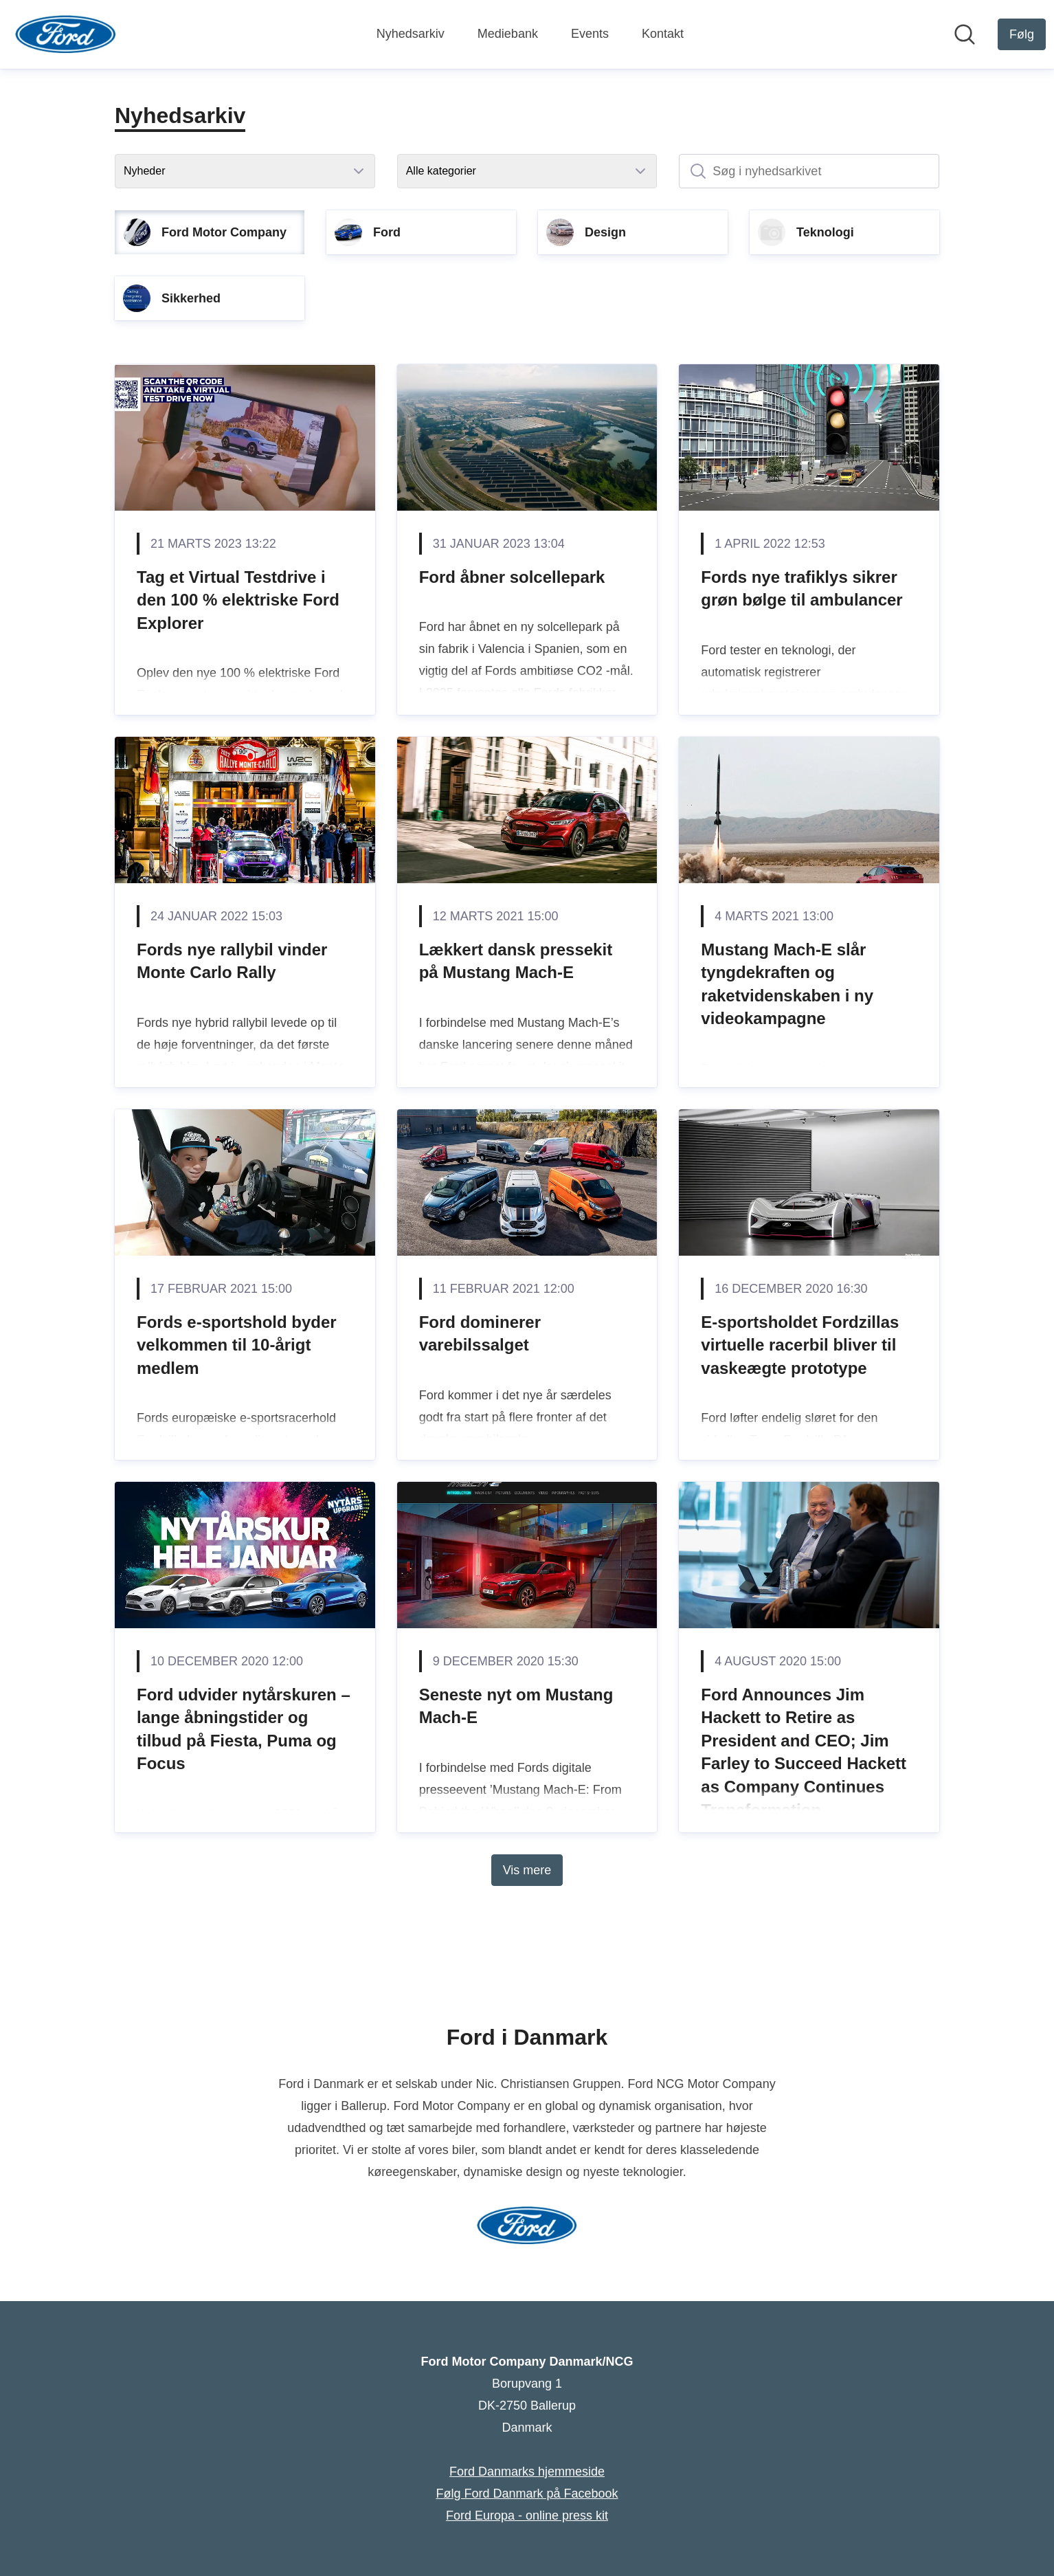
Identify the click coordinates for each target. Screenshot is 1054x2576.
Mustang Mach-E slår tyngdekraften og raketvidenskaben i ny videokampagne (787, 984)
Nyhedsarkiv (411, 34)
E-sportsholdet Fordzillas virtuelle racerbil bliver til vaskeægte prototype (800, 1345)
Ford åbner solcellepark (512, 577)
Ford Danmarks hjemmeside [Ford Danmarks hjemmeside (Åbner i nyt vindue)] (527, 2471)
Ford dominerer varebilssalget (480, 1334)
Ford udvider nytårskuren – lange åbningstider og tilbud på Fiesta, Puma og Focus (243, 1729)
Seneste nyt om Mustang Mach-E (516, 1706)
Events (590, 34)
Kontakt (663, 34)
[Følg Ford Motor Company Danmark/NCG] (1022, 34)
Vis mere (527, 1870)
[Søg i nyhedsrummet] (965, 34)
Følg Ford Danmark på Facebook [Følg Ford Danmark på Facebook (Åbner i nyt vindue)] (527, 2493)
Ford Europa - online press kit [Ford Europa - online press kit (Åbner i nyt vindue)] (527, 2515)
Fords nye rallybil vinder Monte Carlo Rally (232, 961)
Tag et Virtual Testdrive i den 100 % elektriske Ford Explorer (238, 600)
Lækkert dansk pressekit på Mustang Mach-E (515, 961)
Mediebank (508, 34)
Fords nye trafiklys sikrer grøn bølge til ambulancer (801, 589)
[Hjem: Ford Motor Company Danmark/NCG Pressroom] (65, 34)
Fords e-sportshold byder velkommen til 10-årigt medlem (237, 1345)
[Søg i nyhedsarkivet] (809, 171)
